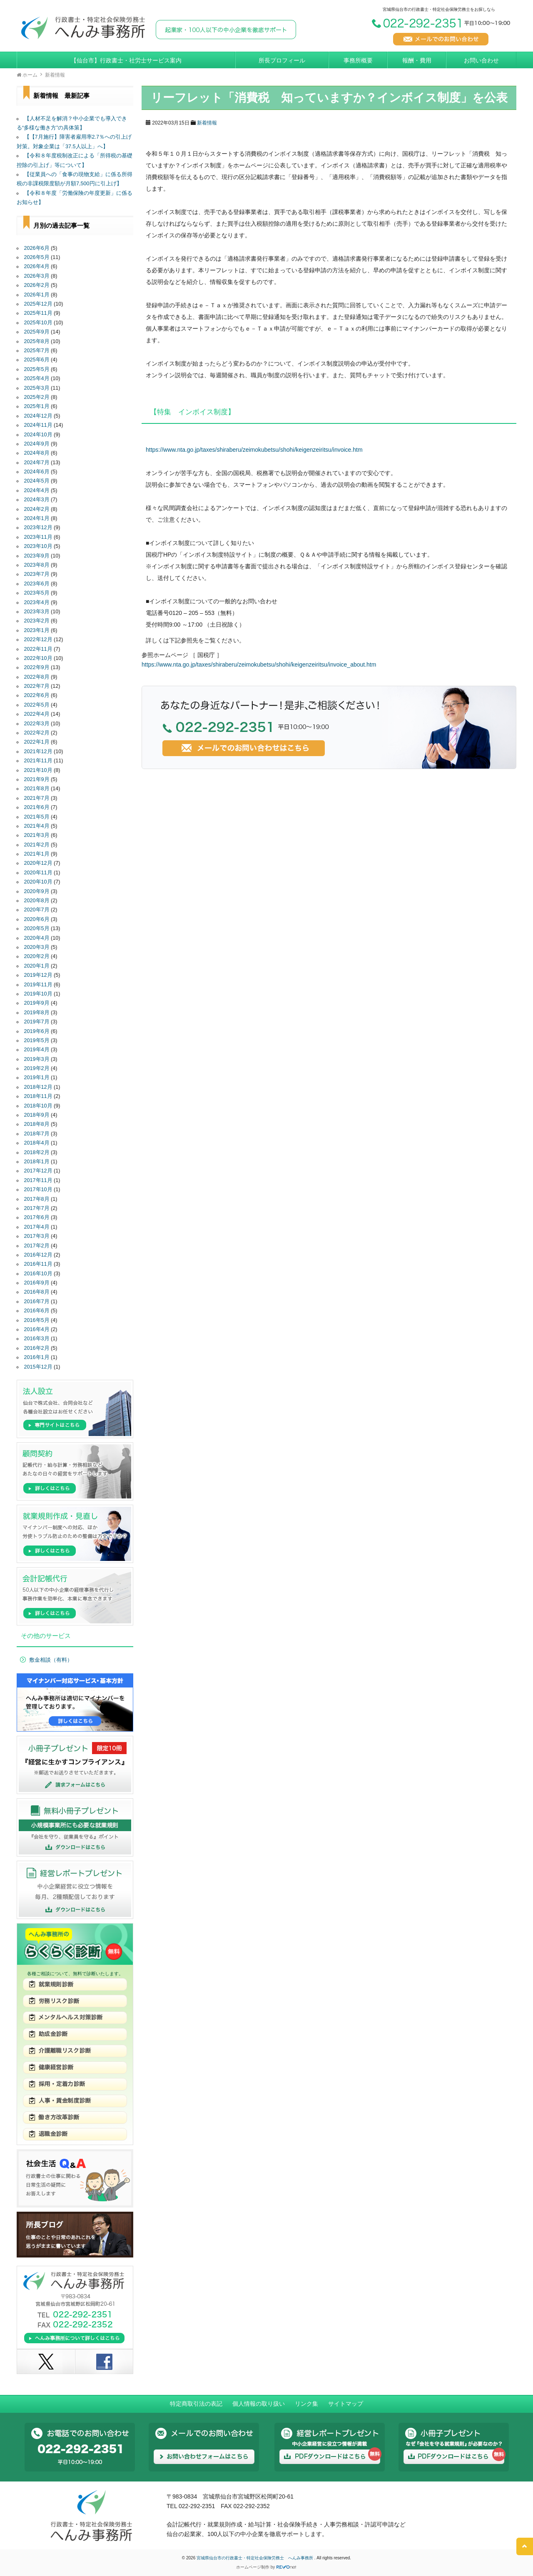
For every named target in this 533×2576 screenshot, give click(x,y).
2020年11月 (38, 873)
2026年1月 (37, 295)
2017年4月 (37, 1227)
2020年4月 (37, 938)
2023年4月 (37, 602)
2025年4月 (37, 378)
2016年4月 (37, 1329)
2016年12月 (38, 1255)
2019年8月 (37, 1012)
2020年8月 (37, 900)
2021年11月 (38, 761)
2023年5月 (37, 593)
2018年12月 (38, 1087)
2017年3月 (37, 1236)
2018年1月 (37, 1162)
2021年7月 (37, 798)
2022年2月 (37, 733)
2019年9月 (37, 1003)
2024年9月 (37, 444)
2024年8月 (37, 453)
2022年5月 (37, 705)
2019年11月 (38, 985)
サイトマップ (345, 2403)
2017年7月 (37, 1208)
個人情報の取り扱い (258, 2403)
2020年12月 (38, 863)
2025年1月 (37, 406)
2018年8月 (37, 1124)
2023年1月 (37, 630)
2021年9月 (37, 779)
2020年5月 (37, 928)
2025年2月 (37, 397)
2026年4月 (37, 266)
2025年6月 (37, 360)
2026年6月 (37, 248)
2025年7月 (37, 350)
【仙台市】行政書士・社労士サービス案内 (126, 60)
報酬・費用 (416, 60)
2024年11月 (38, 425)
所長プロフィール (282, 60)
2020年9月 (37, 891)
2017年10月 (38, 1189)
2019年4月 (37, 1050)
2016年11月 (38, 1264)
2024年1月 (37, 518)
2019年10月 (38, 994)
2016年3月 (37, 1339)
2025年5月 (37, 369)
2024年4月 (37, 490)
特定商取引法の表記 (196, 2403)
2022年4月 (37, 714)
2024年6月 (37, 472)
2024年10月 (38, 435)
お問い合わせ (481, 60)
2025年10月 (38, 323)
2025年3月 (37, 388)
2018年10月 (38, 1106)
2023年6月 (37, 584)
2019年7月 (37, 1022)
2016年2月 (37, 1348)
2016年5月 (37, 1320)
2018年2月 (37, 1152)
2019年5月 (37, 1040)
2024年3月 (37, 500)
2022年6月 (37, 695)
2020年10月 (38, 882)
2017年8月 (37, 1199)
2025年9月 (37, 332)
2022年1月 (37, 742)
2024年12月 (38, 416)
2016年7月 (37, 1301)
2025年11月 (38, 313)
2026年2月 (37, 285)
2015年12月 (38, 1367)
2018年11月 (38, 1096)
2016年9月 (37, 1283)
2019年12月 (38, 975)
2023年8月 (37, 565)
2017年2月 (37, 1246)
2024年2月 (37, 509)
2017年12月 (38, 1171)
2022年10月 (38, 658)
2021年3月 (37, 835)
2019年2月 (37, 1068)
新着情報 (207, 123)
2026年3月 (37, 276)
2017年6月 (37, 1217)
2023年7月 (37, 574)
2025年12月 (38, 304)
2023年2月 (37, 621)
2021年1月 (37, 854)
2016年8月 (37, 1292)
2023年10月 (38, 546)
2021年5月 (37, 817)
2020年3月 (37, 947)
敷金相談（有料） (50, 1660)
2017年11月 (38, 1180)
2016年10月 (38, 1274)
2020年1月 (37, 966)
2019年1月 (37, 1077)
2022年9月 (37, 667)
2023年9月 (37, 556)
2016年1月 (37, 1357)
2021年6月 (37, 807)
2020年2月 (37, 956)
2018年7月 (37, 1134)
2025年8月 (37, 341)
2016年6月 (37, 1311)
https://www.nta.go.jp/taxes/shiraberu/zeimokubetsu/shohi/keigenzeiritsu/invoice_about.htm (259, 664)
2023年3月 (37, 612)
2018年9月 (37, 1115)
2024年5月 (37, 481)
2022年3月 (37, 724)
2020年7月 (37, 910)
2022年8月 (37, 677)
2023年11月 (38, 537)
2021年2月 (37, 845)
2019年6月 (37, 1031)
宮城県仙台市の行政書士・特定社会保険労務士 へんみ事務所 (255, 2558)
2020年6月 (37, 919)
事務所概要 (358, 60)
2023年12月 (38, 527)
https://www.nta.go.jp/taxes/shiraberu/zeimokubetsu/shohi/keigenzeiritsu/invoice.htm (254, 449)
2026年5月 (37, 257)
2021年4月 (37, 826)
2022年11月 (38, 649)
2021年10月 (38, 770)
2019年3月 (37, 1059)
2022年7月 (37, 686)
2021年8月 (37, 788)
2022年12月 (38, 639)
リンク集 (306, 2403)
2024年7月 (37, 462)
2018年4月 (37, 1143)
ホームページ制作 (252, 2567)
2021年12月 (38, 751)
